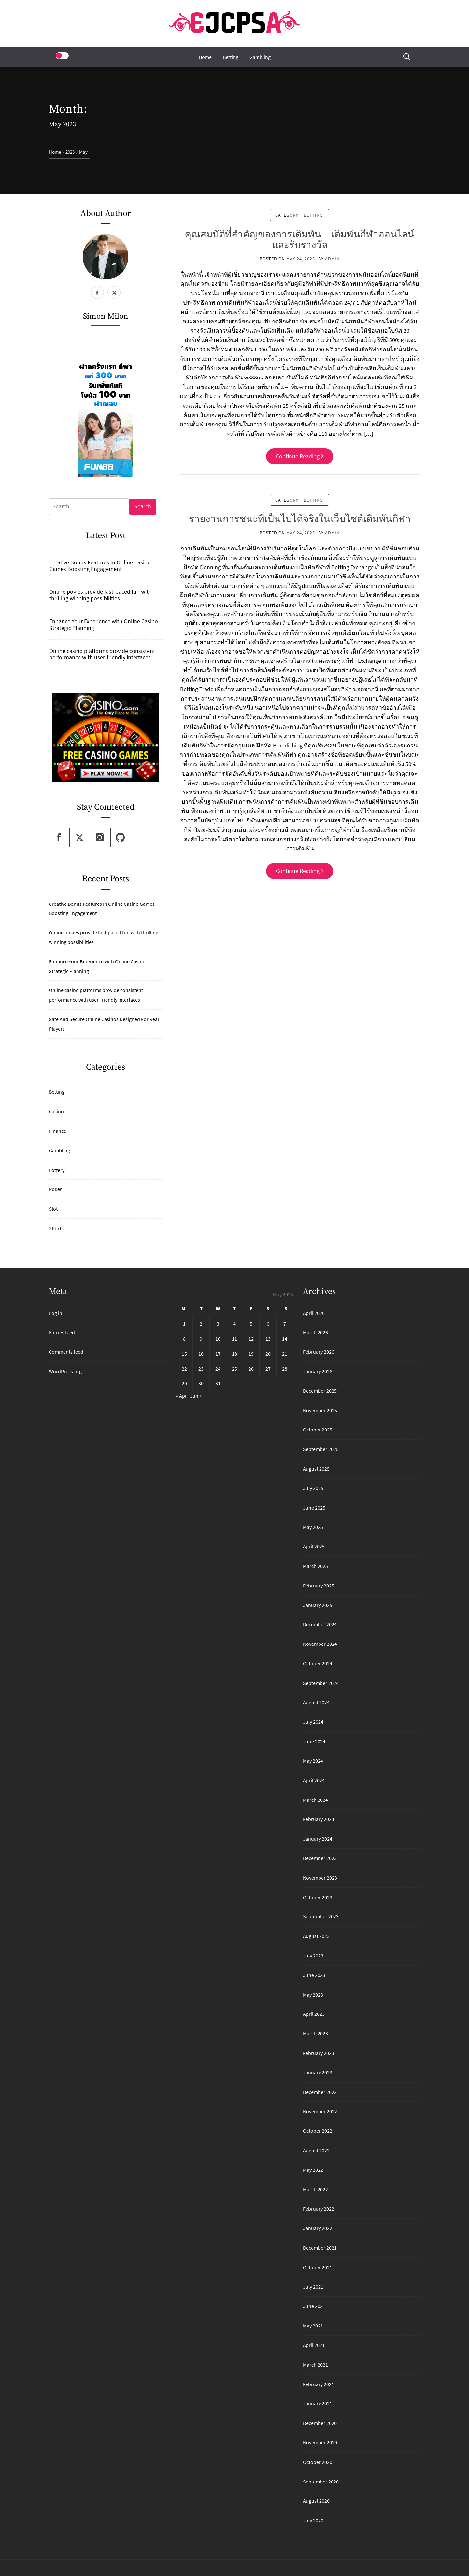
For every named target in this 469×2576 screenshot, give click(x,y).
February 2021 (318, 2384)
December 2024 (320, 1624)
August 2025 (316, 1468)
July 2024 (313, 1721)
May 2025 (313, 1527)
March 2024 (315, 1800)
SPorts (56, 1228)
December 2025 (320, 1391)
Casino (56, 1111)
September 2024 (321, 1683)
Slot (53, 1208)
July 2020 (313, 2520)
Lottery (56, 1170)
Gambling (260, 57)
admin (332, 259)
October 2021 (317, 2267)
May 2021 (313, 2325)
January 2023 (317, 2072)
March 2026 (315, 1332)
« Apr (181, 1395)
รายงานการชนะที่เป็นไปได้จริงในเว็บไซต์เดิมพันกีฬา (300, 519)
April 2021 (314, 2345)
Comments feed (66, 1351)
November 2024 (320, 1644)
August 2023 (316, 1936)
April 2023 (314, 2014)
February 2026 (318, 1351)
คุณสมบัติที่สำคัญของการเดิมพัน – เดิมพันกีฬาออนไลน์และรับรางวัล (300, 239)
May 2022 (313, 2170)
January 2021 (317, 2403)
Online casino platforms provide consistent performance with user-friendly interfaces (102, 654)
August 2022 (316, 2150)
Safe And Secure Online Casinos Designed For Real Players (104, 1024)
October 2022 (317, 2131)
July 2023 (313, 1955)
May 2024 (313, 1761)
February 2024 (318, 1819)
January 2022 (317, 2228)
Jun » (196, 1395)
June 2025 (314, 1507)
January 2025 (317, 1605)
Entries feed (62, 1332)
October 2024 (317, 1663)
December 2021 (320, 2247)
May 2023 (313, 1994)
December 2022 (320, 2092)
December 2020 (320, 2423)
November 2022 (320, 2111)
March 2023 (315, 2033)
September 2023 (321, 1916)
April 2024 (314, 1780)
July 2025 (313, 1488)
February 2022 (318, 2208)
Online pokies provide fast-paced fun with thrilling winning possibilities (100, 595)
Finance (57, 1131)
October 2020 (317, 2462)
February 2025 (318, 1585)
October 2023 (317, 1897)
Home (205, 57)
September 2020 (321, 2481)
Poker (55, 1189)
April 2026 (314, 1313)
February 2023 (318, 2053)
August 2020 (316, 2501)
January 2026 (317, 1371)
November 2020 (320, 2442)
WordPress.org (65, 1371)
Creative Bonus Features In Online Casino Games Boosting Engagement (100, 565)
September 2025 (321, 1449)
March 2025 (315, 1566)
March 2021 (315, 2364)
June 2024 (314, 1741)
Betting (230, 57)
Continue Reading (299, 456)
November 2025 (320, 1410)
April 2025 (314, 1546)
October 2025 (317, 1429)
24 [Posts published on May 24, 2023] (217, 1368)
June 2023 (314, 1975)
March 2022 (315, 2189)
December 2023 (320, 1858)
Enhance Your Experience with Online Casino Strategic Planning (103, 624)
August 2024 (316, 1702)
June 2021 (314, 2306)
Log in (55, 1313)
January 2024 (317, 1838)
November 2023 (320, 1877)
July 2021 (313, 2287)
